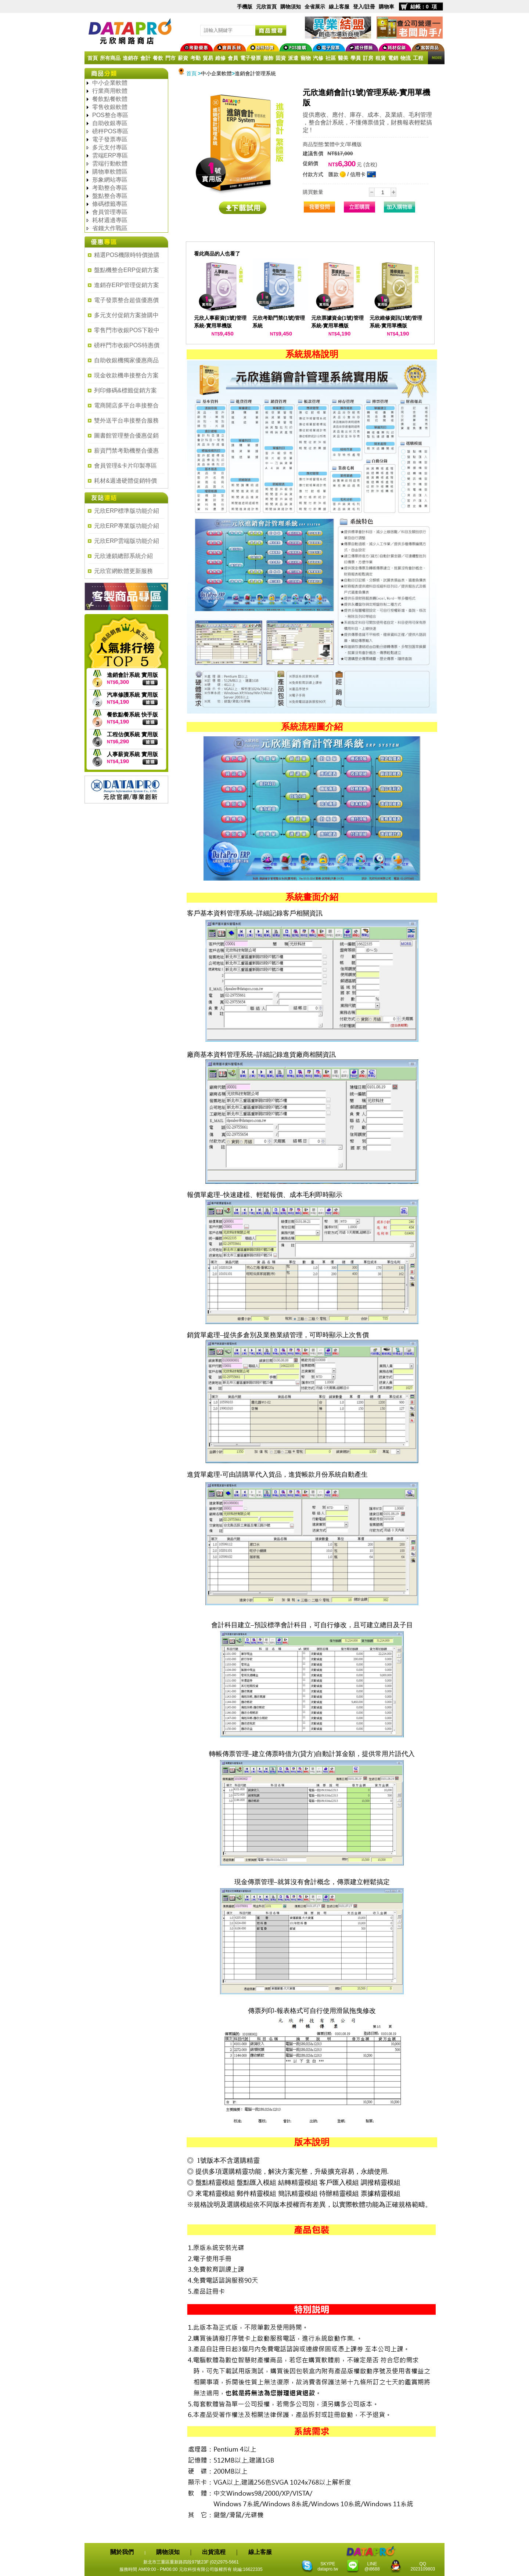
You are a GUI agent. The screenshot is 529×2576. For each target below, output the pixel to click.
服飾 (268, 58)
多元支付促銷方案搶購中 (126, 315)
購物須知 (290, 7)
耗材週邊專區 (109, 220)
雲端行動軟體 (109, 163)
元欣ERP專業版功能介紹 (126, 526)
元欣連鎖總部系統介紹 (123, 556)
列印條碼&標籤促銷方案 (125, 390)
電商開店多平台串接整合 (126, 405)
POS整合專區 (110, 115)
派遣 (293, 58)
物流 (405, 58)
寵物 (306, 58)
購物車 (386, 7)
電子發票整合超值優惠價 (126, 300)
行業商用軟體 (109, 91)
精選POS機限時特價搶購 (126, 255)
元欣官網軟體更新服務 (123, 571)
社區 (330, 58)
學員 (355, 58)
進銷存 (130, 58)
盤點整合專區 (109, 196)
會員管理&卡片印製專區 (125, 465)
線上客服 (339, 7)
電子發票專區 (109, 139)
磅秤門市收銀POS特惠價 (126, 345)
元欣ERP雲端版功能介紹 (126, 541)
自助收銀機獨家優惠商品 (126, 360)
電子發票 (250, 58)
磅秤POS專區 (110, 131)
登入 (358, 7)
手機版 (244, 7)
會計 (145, 58)
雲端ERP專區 (110, 155)
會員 (233, 58)
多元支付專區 (109, 147)
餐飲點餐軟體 (109, 99)
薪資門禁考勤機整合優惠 (126, 450)
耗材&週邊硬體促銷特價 (125, 481)
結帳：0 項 (423, 7)
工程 (418, 58)
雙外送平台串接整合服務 (126, 420)
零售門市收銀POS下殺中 (126, 330)
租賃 (380, 58)
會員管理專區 (109, 212)
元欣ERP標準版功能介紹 (126, 511)
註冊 (370, 7)
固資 (281, 58)
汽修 (318, 58)
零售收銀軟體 (109, 107)
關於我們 (122, 2552)
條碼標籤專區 (109, 204)
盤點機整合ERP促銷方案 (126, 270)
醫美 (343, 58)
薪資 (183, 58)
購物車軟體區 (109, 171)
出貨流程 (214, 2552)
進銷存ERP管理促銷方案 (126, 285)
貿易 (208, 58)
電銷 (393, 58)
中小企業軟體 (109, 83)
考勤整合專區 (109, 188)
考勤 (195, 58)
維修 (220, 58)
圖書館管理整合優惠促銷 (126, 435)
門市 (170, 58)
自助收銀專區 (109, 123)
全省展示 (315, 7)
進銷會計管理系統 (255, 73)
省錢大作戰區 (109, 228)
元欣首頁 (266, 7)
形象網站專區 (109, 180)
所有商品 (110, 58)
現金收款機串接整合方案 (126, 375)
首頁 (92, 58)
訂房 (368, 58)
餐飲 (158, 58)
